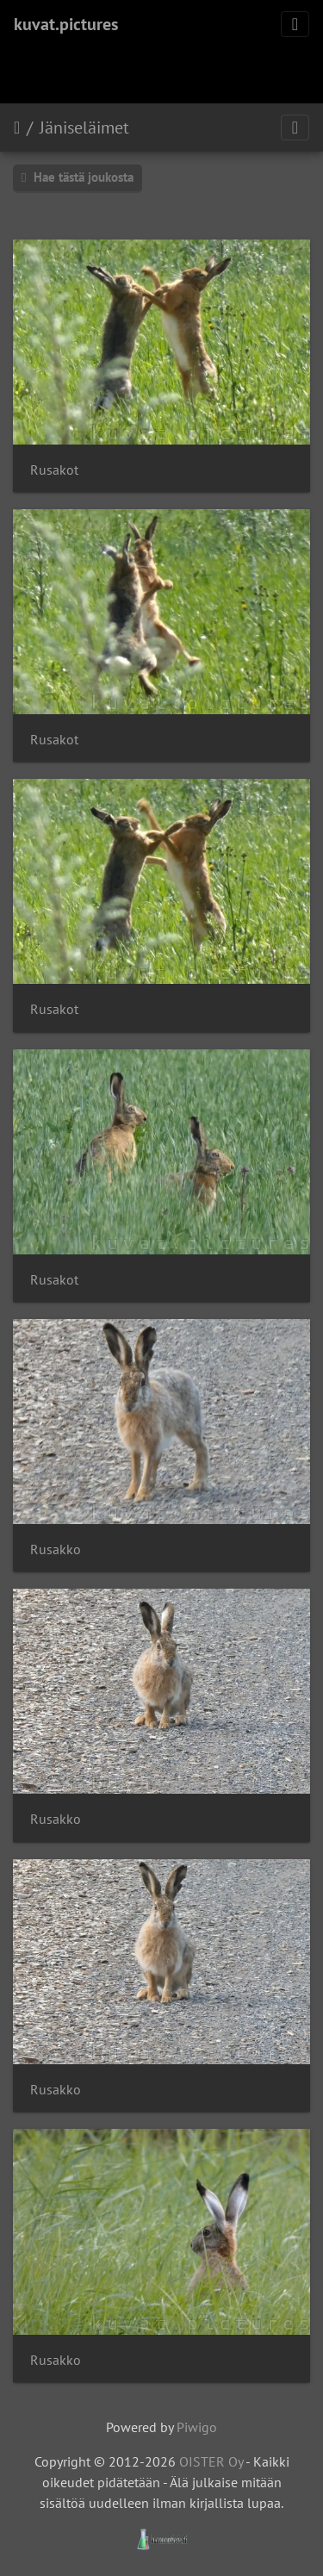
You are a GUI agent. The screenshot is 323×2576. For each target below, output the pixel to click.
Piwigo (197, 2427)
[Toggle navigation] (295, 24)
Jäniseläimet (84, 127)
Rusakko (55, 1549)
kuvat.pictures (66, 24)
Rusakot (54, 470)
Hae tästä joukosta (78, 177)
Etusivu (17, 127)
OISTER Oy (211, 2461)
